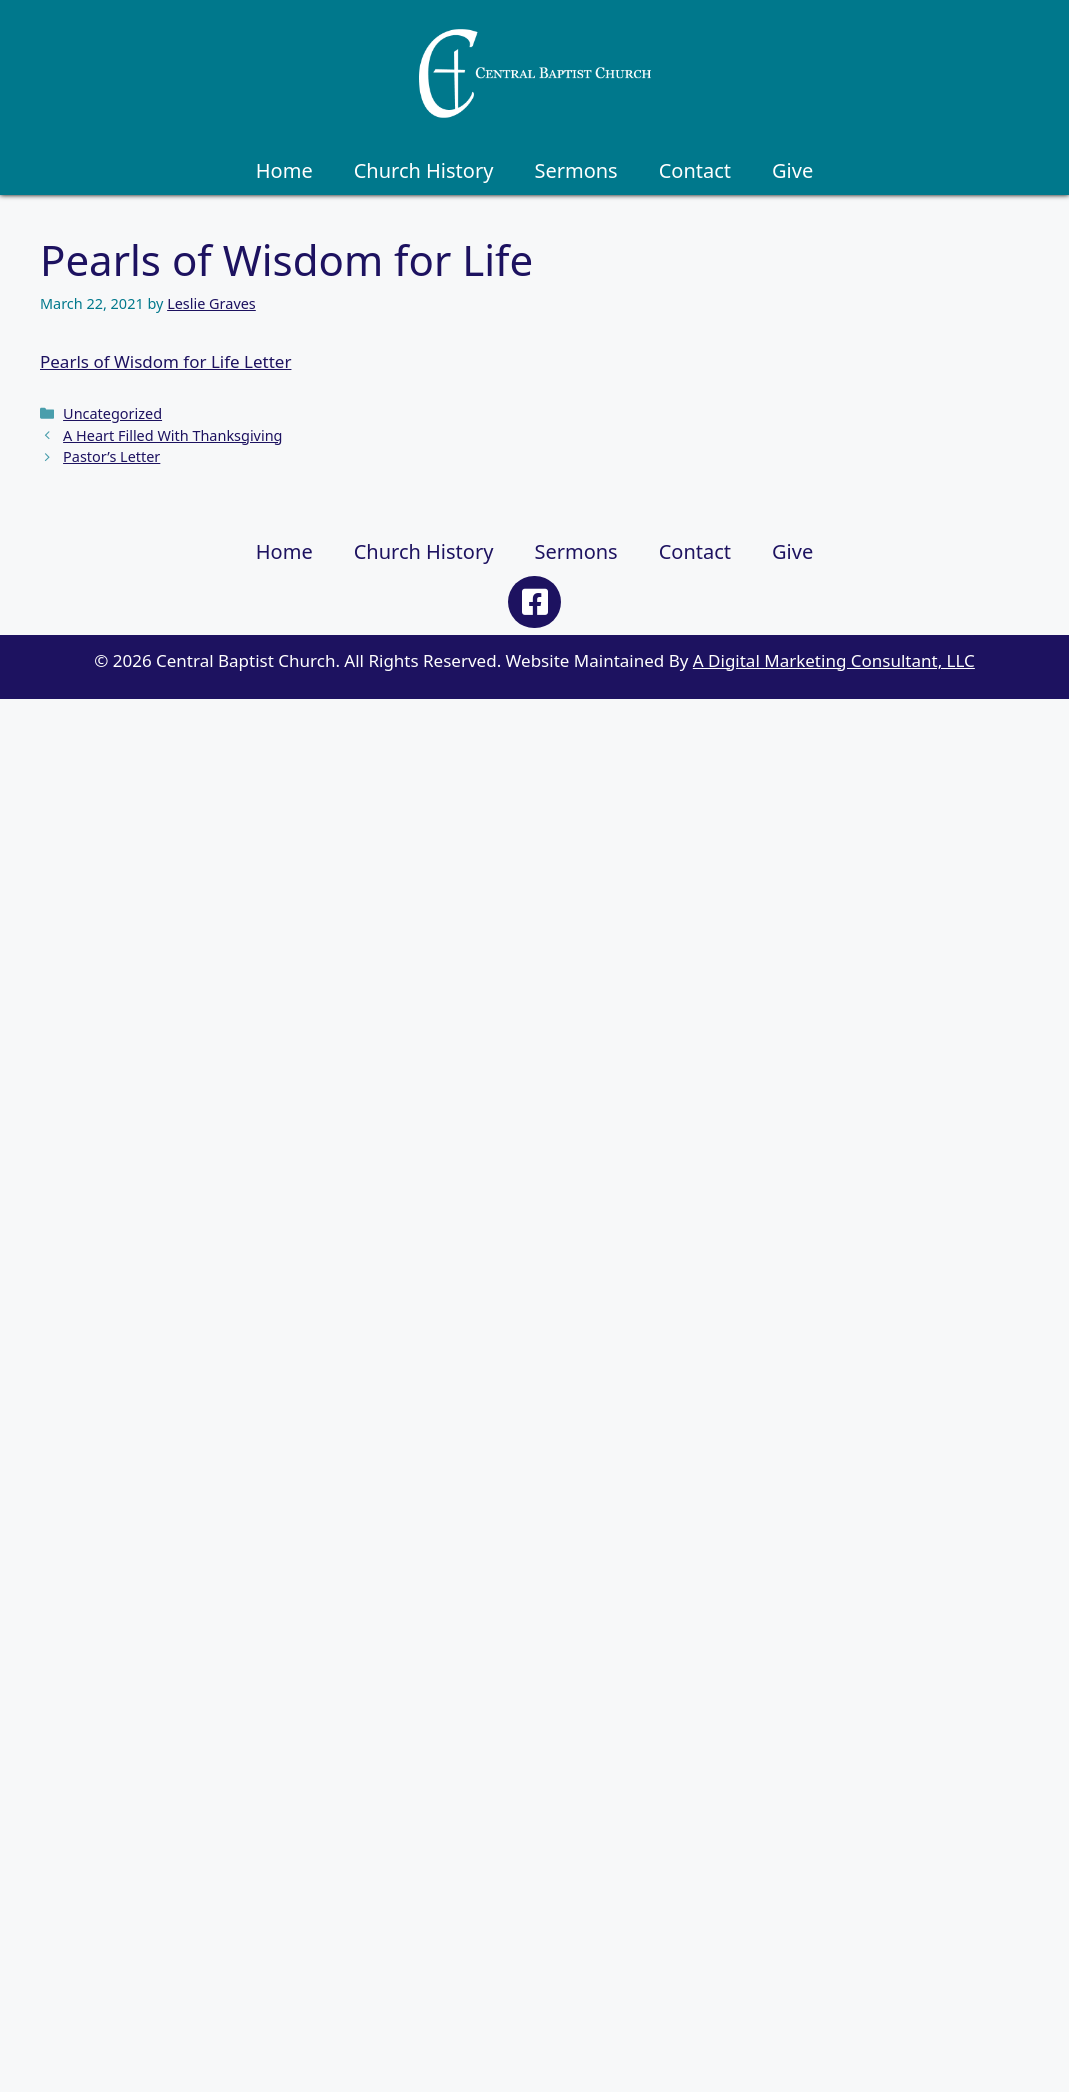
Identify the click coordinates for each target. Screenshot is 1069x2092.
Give (792, 170)
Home (284, 170)
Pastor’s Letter (111, 456)
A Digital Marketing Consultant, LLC (834, 660)
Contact (695, 170)
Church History (424, 170)
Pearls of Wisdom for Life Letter (165, 361)
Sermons (575, 170)
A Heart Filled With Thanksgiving (172, 435)
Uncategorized (112, 413)
